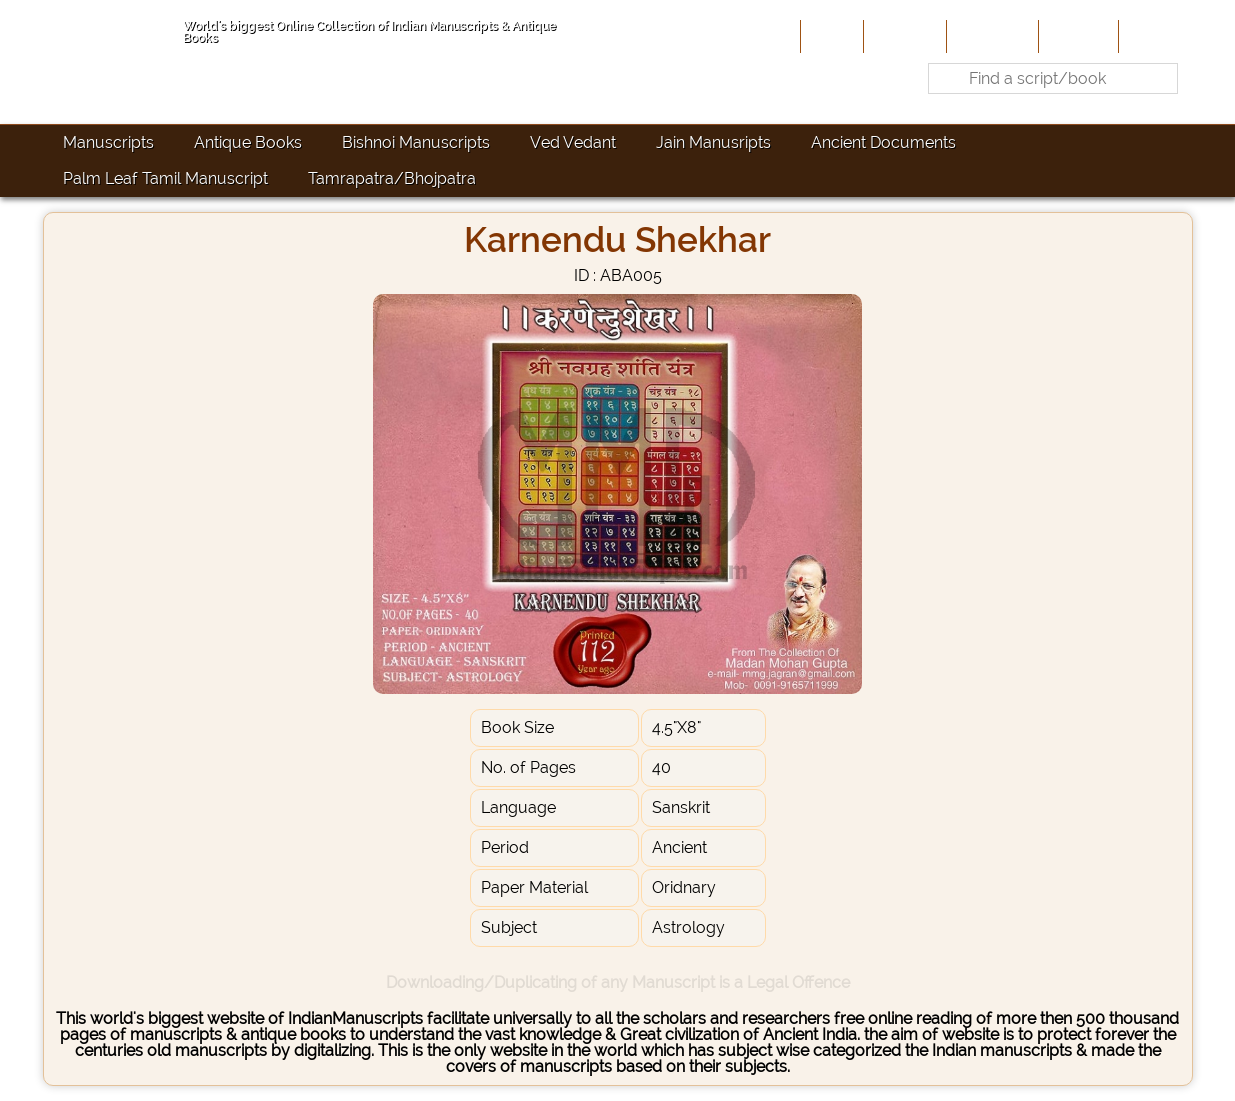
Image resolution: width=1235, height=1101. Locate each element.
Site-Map (1076, 36)
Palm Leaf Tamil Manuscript (165, 178)
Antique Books (248, 142)
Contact (1153, 36)
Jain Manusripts (713, 142)
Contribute (990, 36)
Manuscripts (108, 142)
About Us (903, 36)
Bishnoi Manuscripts (416, 142)
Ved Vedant (573, 142)
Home (830, 36)
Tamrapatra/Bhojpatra (392, 178)
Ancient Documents (883, 142)
